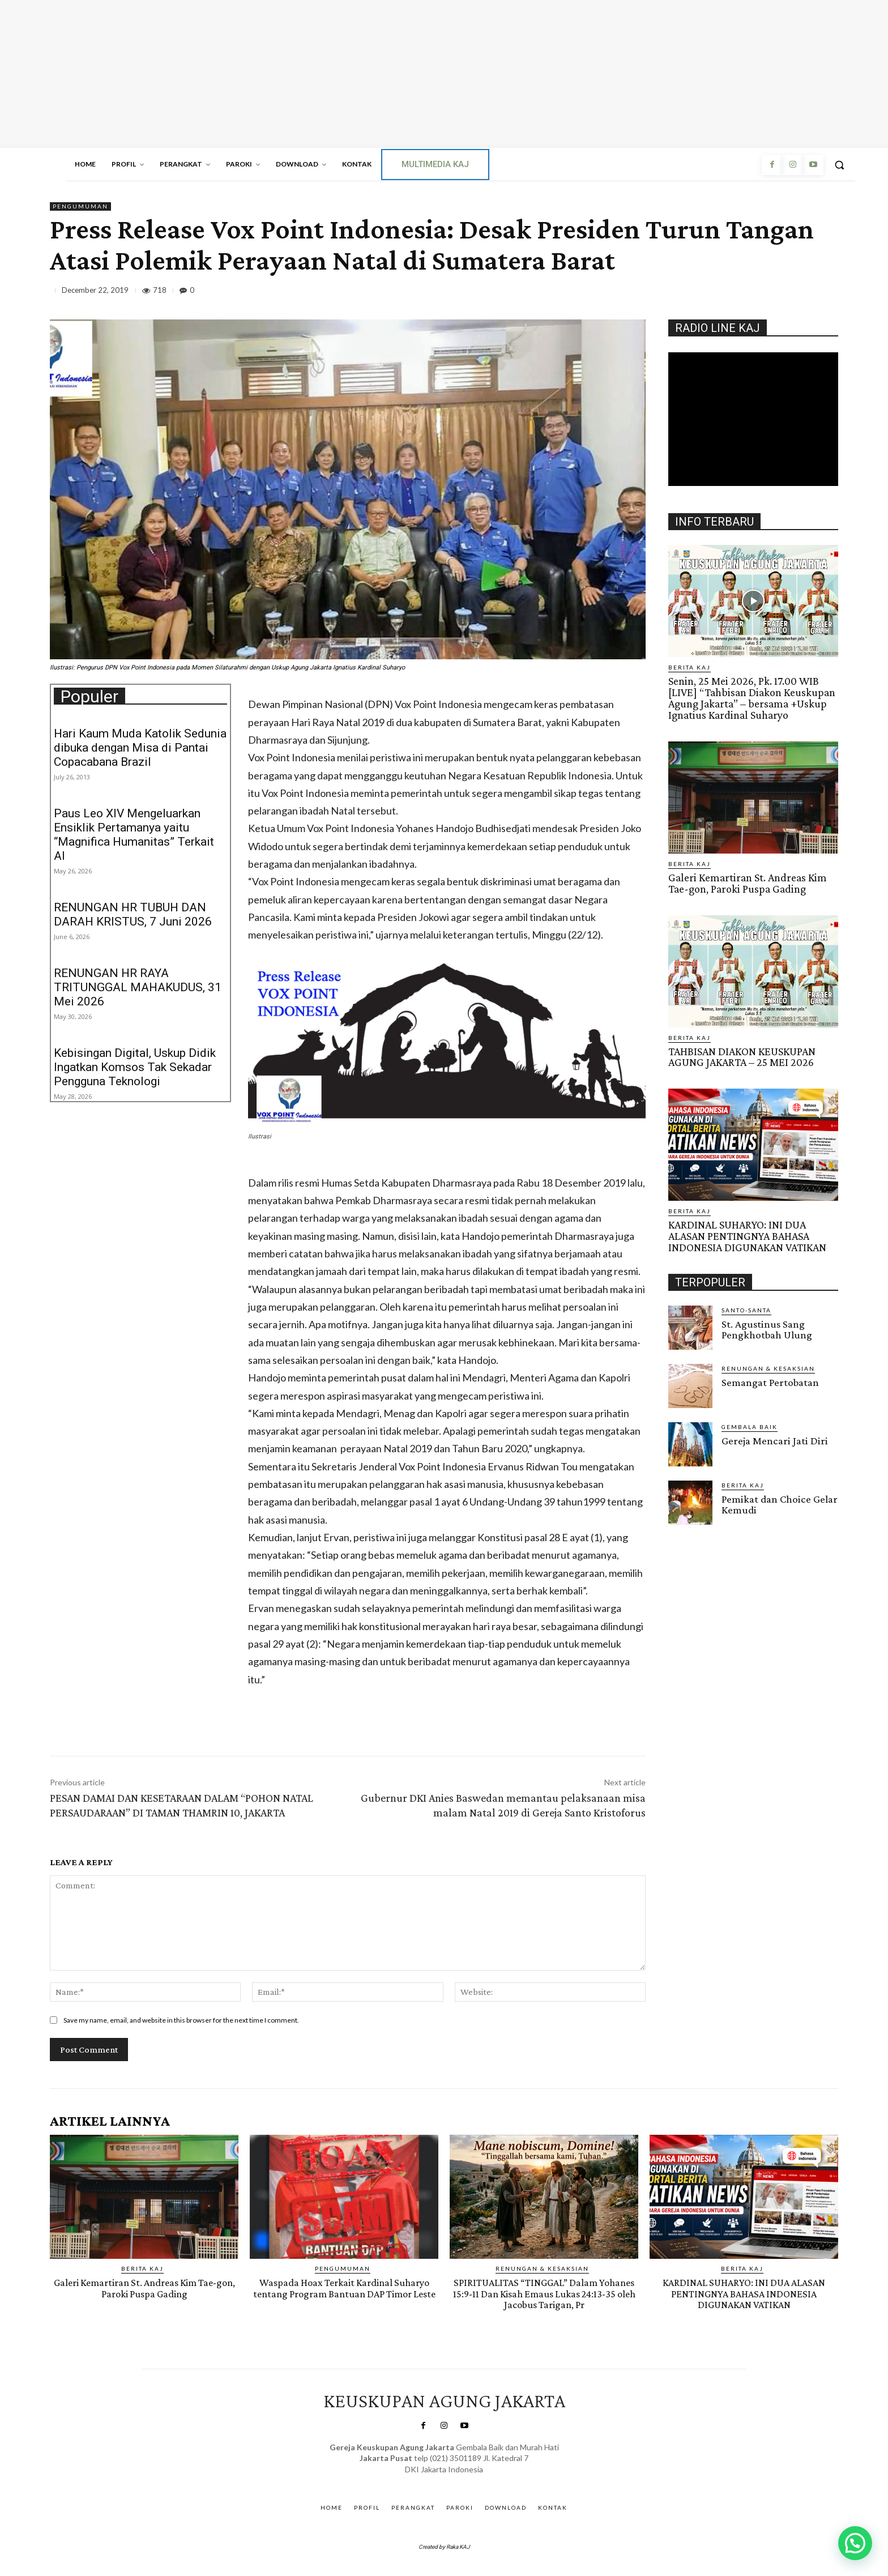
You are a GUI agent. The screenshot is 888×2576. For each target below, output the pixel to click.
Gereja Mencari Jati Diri (773, 1435)
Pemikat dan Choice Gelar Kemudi (779, 1498)
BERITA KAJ (689, 667)
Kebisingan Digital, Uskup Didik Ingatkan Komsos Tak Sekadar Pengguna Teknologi (135, 1067)
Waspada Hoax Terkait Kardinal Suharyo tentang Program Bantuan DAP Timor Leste (344, 2293)
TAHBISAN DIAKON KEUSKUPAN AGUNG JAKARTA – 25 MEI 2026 (741, 1053)
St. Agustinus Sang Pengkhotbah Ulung (767, 1323)
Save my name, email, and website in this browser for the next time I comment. (181, 2020)
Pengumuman (80, 206)
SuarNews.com (428, 2480)
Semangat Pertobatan (770, 1377)
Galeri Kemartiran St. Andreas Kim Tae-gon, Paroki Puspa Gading (745, 880)
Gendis (475, 2480)
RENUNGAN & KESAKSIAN (768, 1362)
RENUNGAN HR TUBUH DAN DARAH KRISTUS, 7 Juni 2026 (133, 914)
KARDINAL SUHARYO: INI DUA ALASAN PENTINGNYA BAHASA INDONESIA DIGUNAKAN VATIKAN (746, 1231)
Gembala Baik (750, 1421)
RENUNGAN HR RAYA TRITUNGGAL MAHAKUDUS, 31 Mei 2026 (137, 987)
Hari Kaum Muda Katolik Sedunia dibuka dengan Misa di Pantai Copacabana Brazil (140, 748)
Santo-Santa (746, 1304)
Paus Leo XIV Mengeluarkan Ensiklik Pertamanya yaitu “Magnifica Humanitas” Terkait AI (134, 835)
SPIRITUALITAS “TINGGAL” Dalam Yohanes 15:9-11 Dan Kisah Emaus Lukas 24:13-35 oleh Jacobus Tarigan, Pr (544, 2293)
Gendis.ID (689, 1523)
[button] (839, 165)
